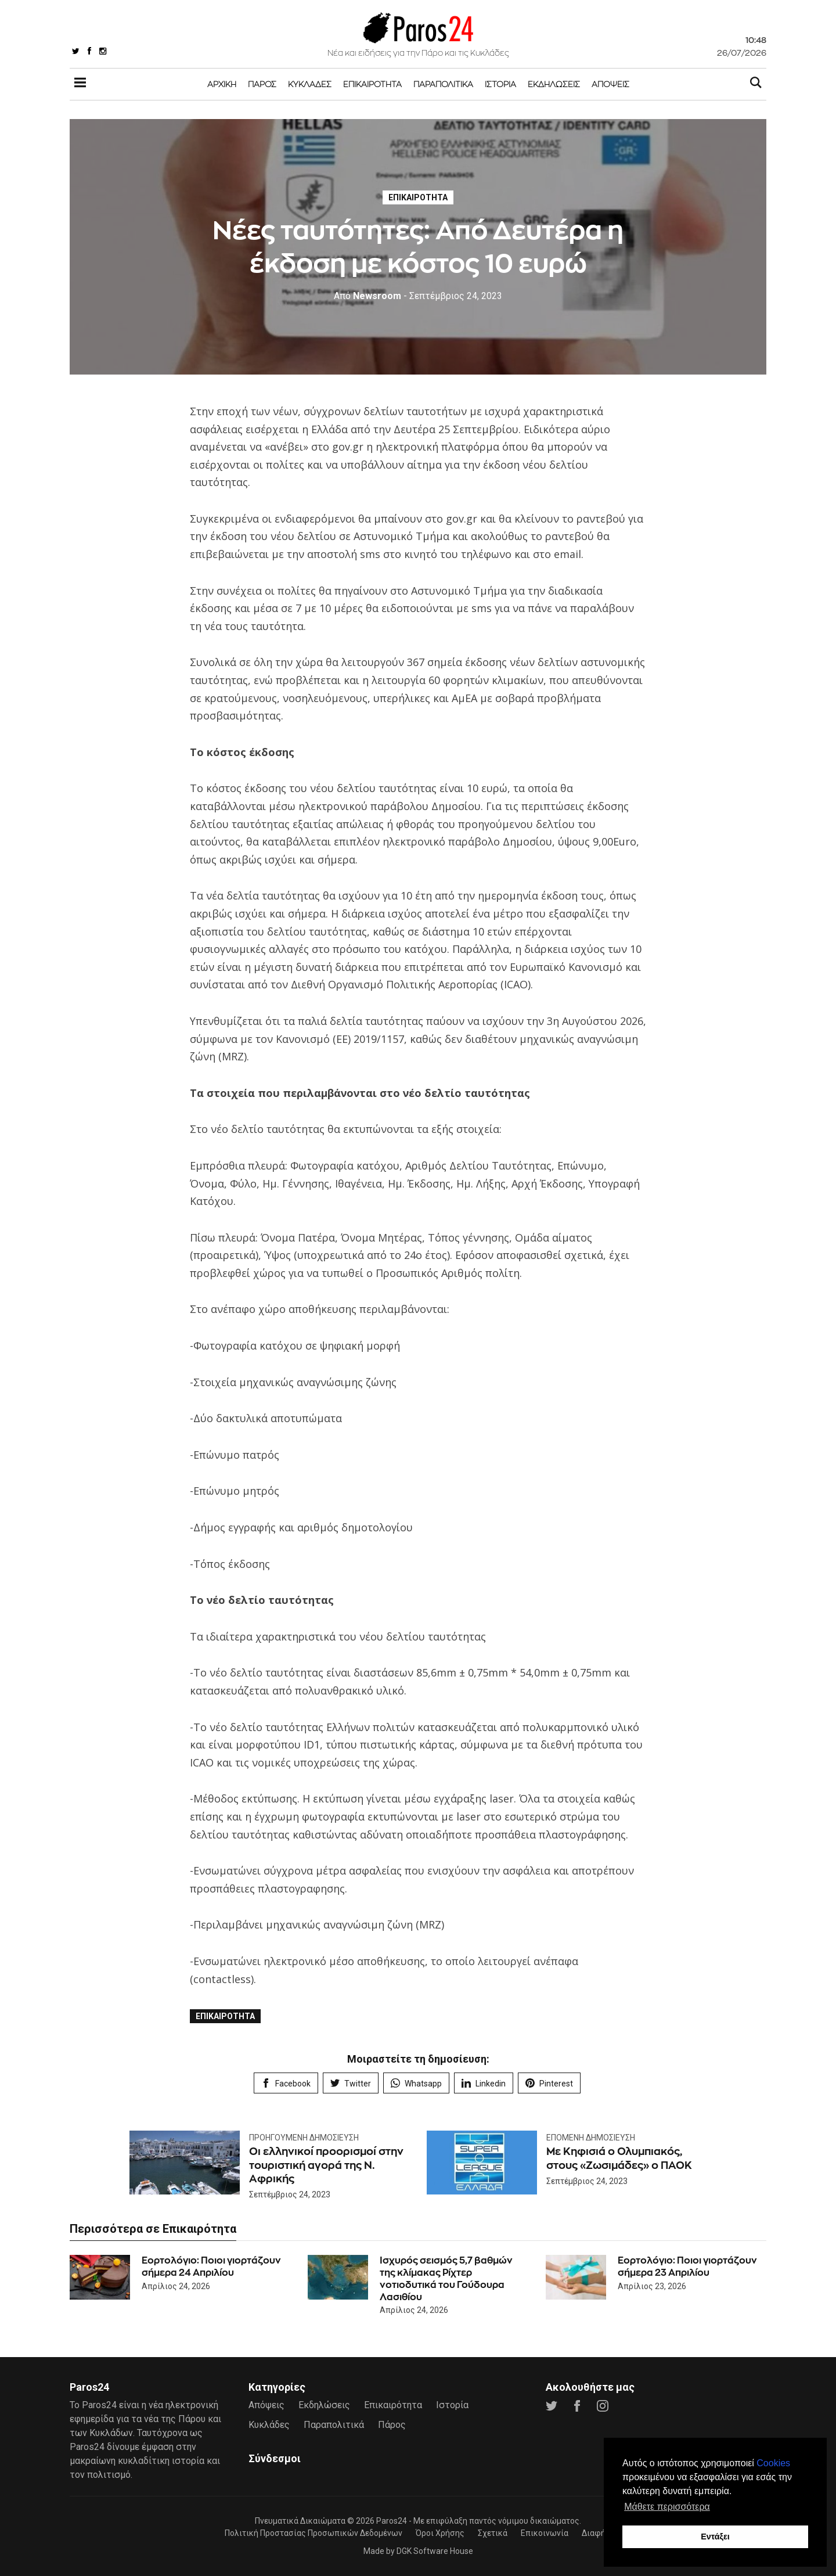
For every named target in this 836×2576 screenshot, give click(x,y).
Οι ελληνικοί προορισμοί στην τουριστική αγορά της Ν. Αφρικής (326, 2165)
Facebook (286, 2083)
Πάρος (262, 84)
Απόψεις (610, 84)
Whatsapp (416, 2083)
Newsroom (367, 295)
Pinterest (549, 2083)
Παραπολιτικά (443, 84)
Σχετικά (492, 2533)
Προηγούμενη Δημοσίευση (304, 2137)
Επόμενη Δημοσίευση (590, 2137)
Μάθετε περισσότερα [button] (667, 2507)
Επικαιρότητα (372, 84)
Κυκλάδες (309, 84)
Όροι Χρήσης (440, 2533)
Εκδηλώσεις (554, 84)
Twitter (350, 2083)
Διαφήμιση (602, 2533)
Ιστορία (500, 84)
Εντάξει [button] (715, 2536)
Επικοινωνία (544, 2533)
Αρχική (221, 84)
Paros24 (391, 2520)
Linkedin (484, 2083)
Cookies (773, 2463)
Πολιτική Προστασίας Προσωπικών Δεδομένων (313, 2533)
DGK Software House (435, 2551)
